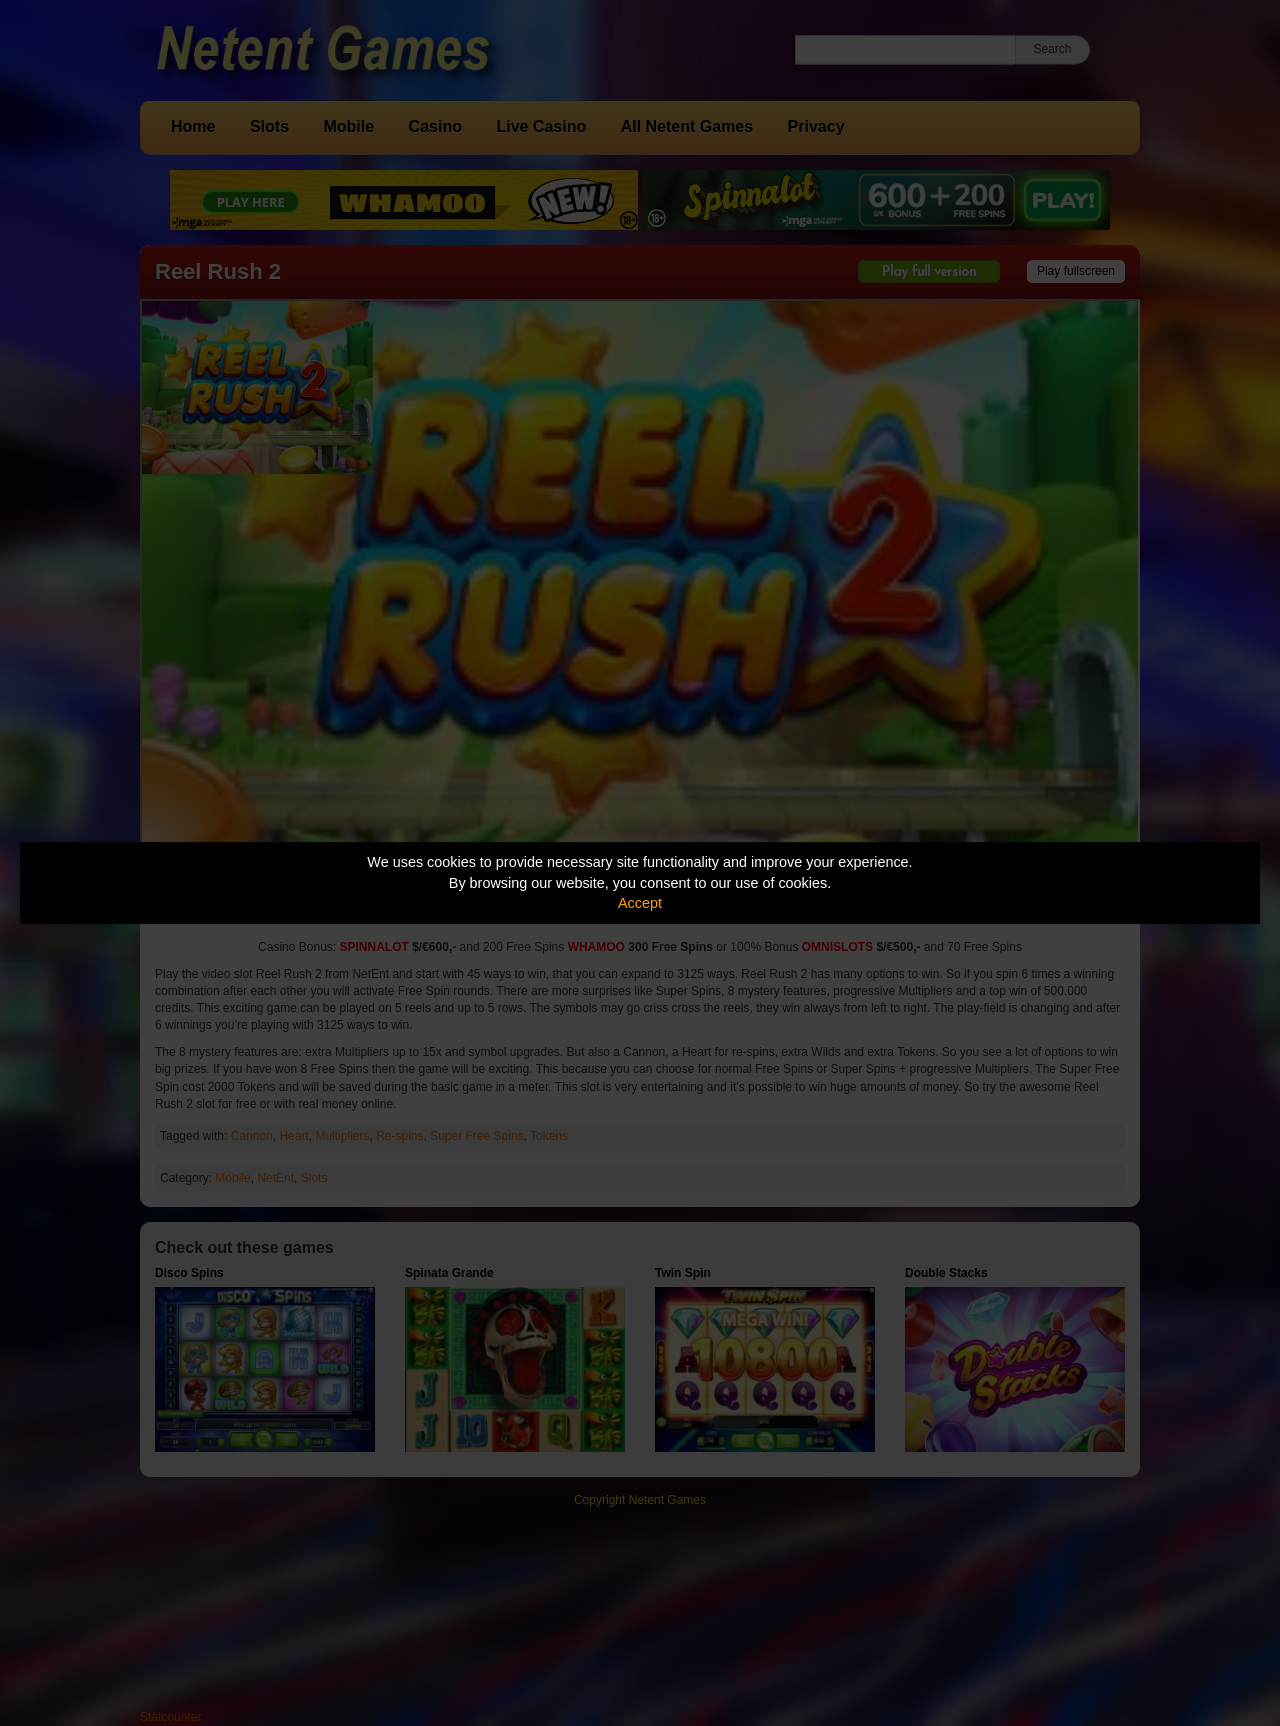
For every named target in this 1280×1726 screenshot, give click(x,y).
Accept (640, 903)
